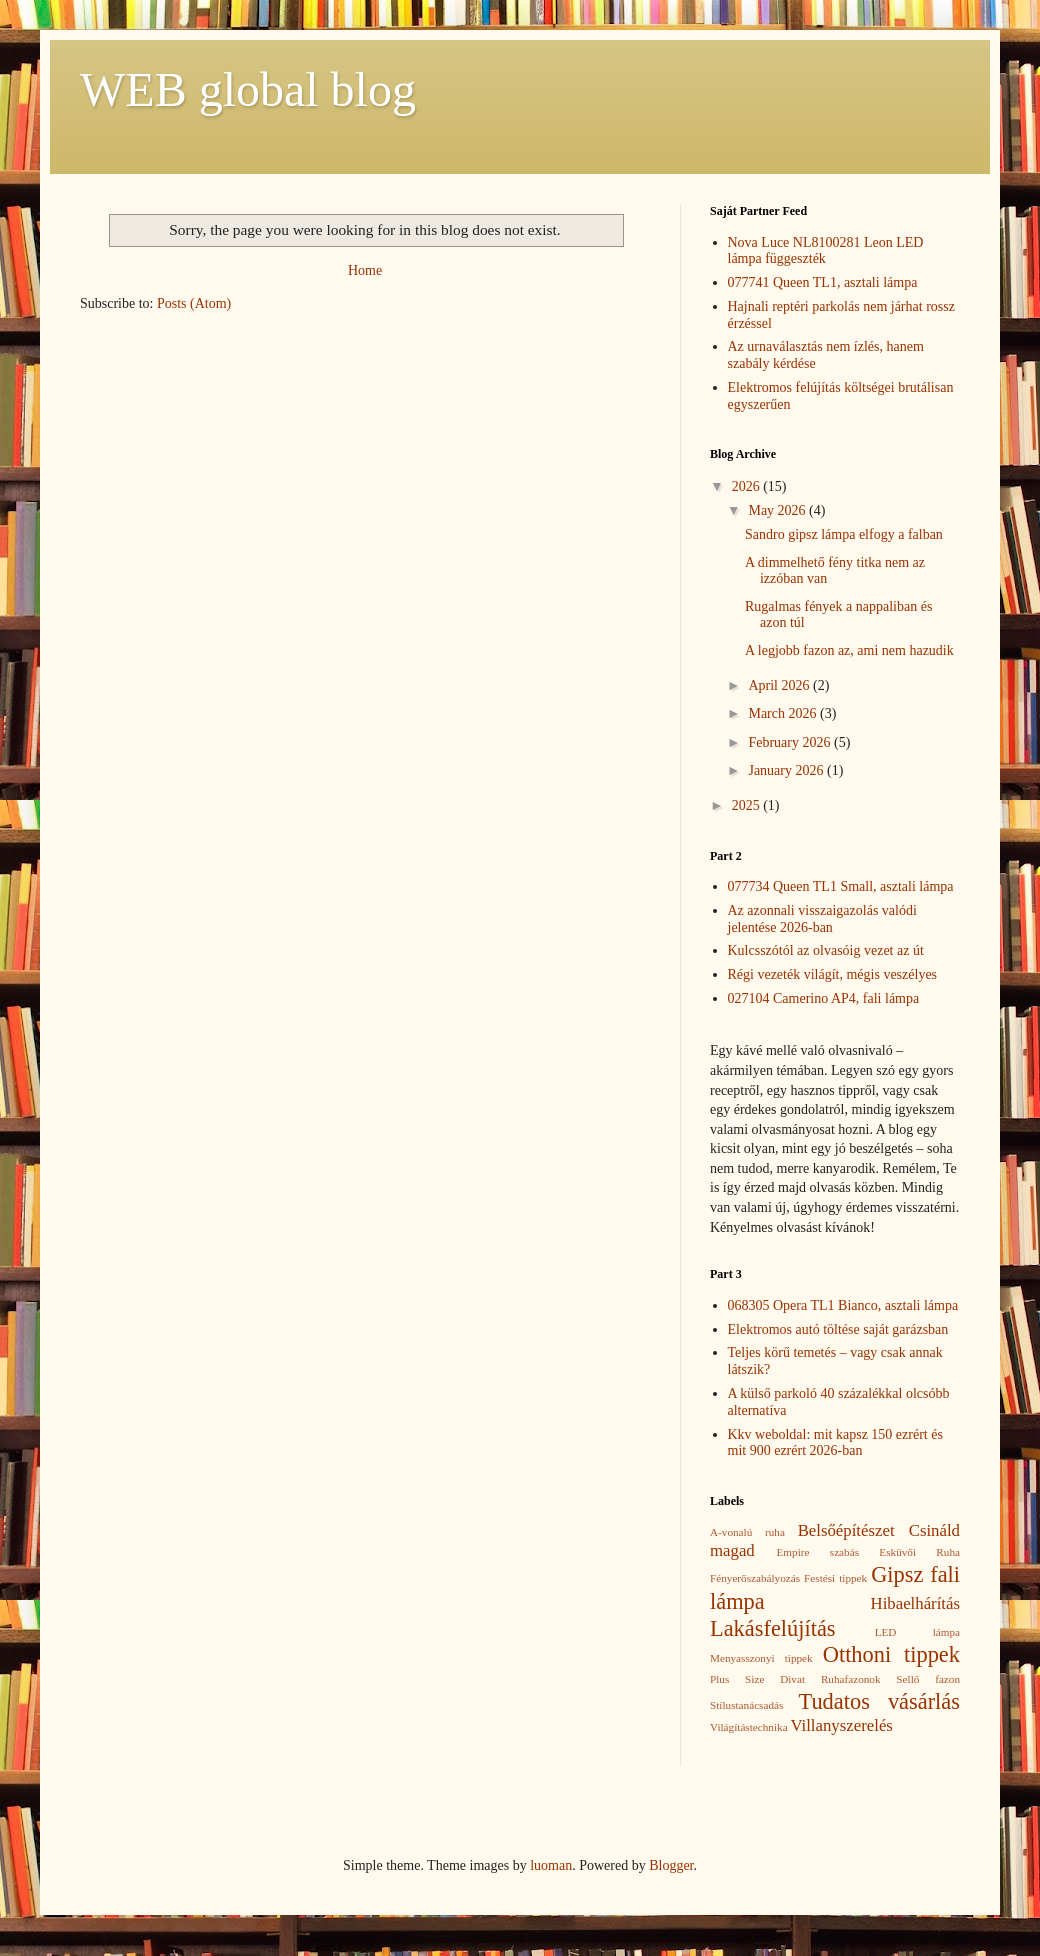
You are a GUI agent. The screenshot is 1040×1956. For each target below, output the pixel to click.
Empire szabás (818, 1552)
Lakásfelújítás (773, 1628)
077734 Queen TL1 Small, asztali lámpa (841, 886)
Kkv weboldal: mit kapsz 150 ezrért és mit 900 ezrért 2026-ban (835, 1443)
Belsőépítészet (846, 1530)
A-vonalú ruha (747, 1532)
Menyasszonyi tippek (761, 1658)
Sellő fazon (928, 1679)
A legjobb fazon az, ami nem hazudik (849, 650)
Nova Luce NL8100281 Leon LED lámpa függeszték (826, 251)
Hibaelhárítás (915, 1603)
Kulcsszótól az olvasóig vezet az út (826, 950)
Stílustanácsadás (746, 1705)
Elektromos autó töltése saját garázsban (838, 1329)
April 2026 (780, 685)
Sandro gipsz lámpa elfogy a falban (844, 534)
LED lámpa (917, 1632)
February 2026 (791, 742)
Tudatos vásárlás (879, 1701)
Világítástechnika (749, 1727)
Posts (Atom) (194, 303)
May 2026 (778, 510)
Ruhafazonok (851, 1679)
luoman (551, 1865)
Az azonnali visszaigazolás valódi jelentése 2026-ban (822, 919)
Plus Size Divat (757, 1679)
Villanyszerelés (841, 1725)
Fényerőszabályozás (755, 1578)
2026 (748, 486)
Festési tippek (835, 1578)
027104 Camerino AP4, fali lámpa (824, 998)
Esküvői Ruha (919, 1552)
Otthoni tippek (891, 1654)
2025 (748, 805)
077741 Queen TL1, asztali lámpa (823, 282)
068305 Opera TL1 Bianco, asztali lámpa (843, 1305)
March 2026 (784, 713)
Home (365, 270)
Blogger (671, 1865)
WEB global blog (248, 89)
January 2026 (787, 770)
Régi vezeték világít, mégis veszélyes (833, 974)
